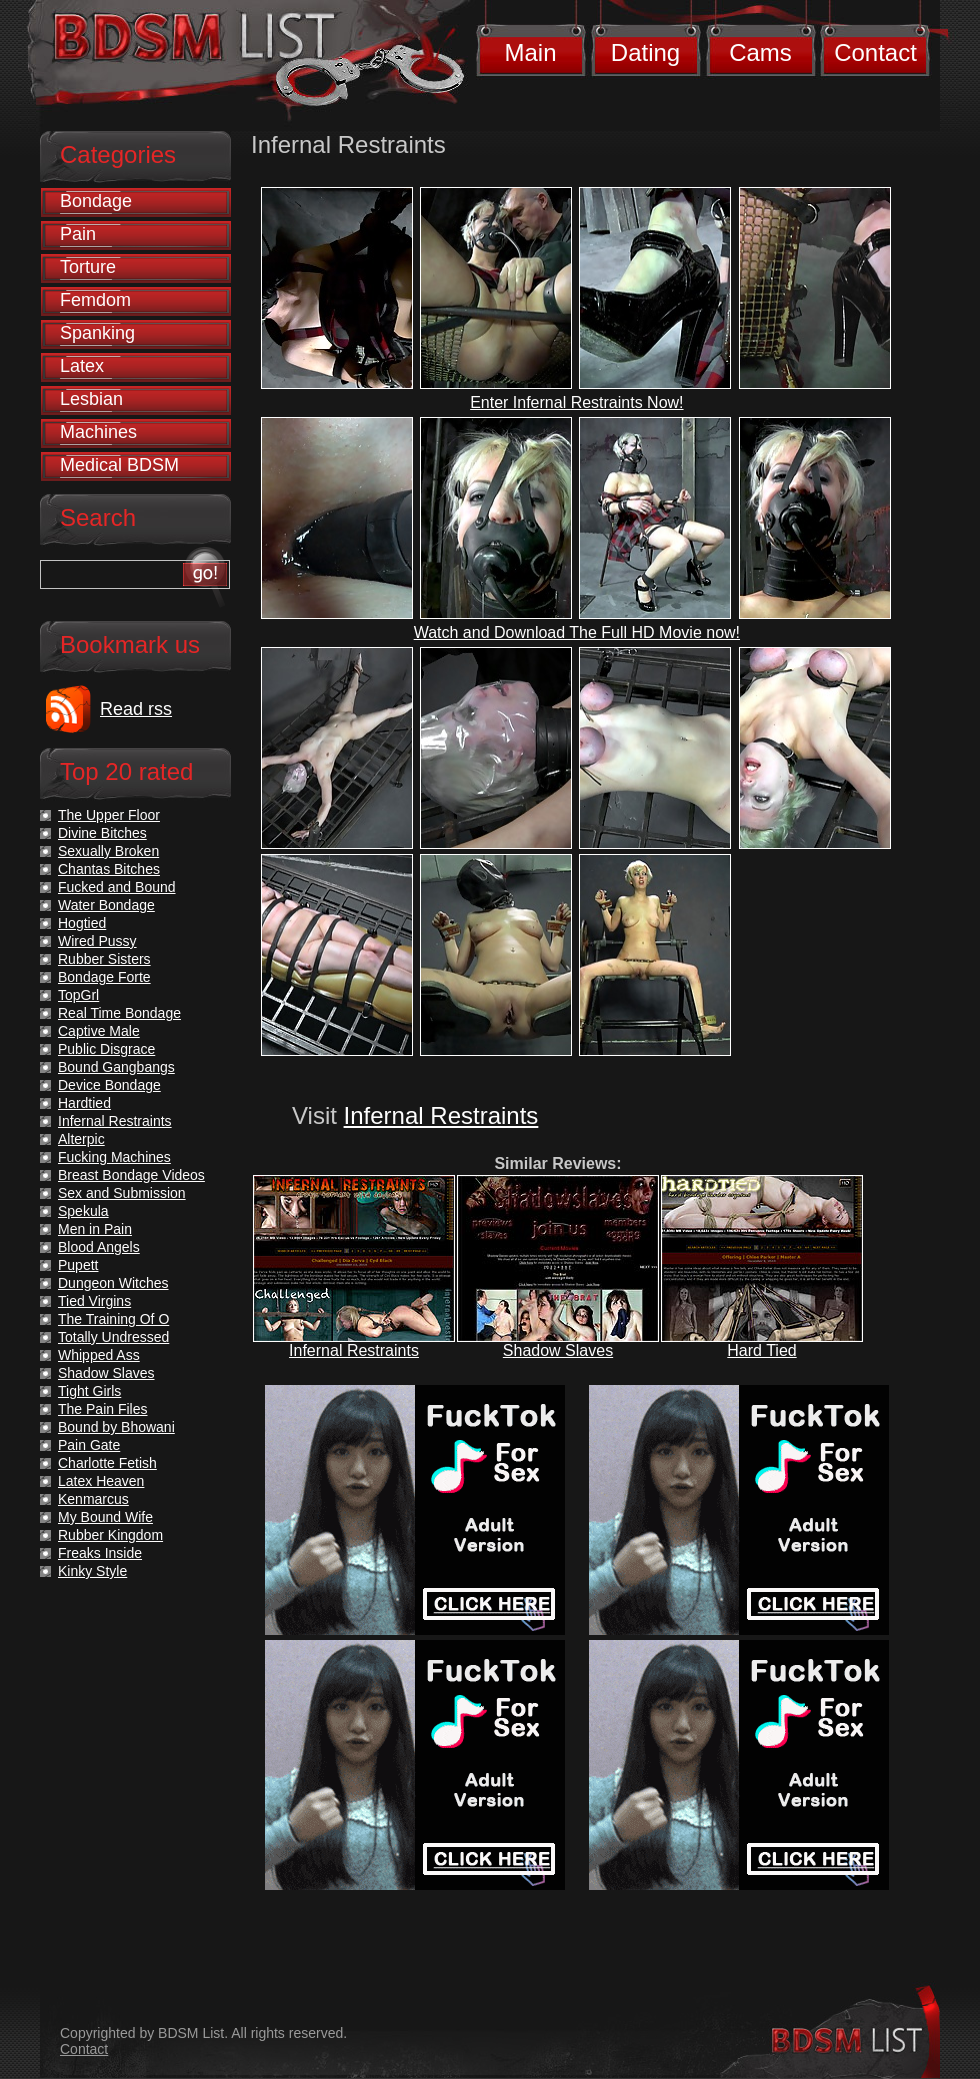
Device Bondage (109, 1085)
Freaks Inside (100, 1553)
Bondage (96, 201)
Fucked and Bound (117, 887)
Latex (82, 366)
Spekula (83, 1211)
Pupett (78, 1265)
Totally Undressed (113, 1337)
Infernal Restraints (441, 1115)
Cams (760, 52)
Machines (98, 432)
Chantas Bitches (109, 869)
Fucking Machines (114, 1157)
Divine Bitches (102, 833)
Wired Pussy (97, 941)
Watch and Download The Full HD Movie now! (577, 632)
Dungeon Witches (113, 1283)
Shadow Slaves (558, 1350)
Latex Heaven (101, 1481)
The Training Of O (113, 1319)
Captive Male (99, 1031)
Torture (88, 267)
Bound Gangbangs (116, 1067)
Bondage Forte (104, 977)
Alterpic (81, 1139)
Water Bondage (106, 905)
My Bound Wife (105, 1517)
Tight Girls (89, 1391)
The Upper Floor (109, 815)
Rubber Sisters (104, 959)
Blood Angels (99, 1247)
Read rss (136, 709)
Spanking (97, 333)
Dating (645, 52)
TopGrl (78, 995)
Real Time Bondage (119, 1013)
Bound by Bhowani (116, 1427)
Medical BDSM (119, 465)
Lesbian (91, 399)
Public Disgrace (106, 1049)
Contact (875, 52)
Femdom (95, 300)
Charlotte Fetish (107, 1463)
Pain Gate (89, 1445)
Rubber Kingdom (110, 1535)
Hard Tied (761, 1350)
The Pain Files (102, 1409)
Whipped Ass (99, 1355)
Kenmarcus (93, 1499)
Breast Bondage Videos (131, 1175)
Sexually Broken (108, 851)
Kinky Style (92, 1571)
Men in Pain (95, 1229)
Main (530, 52)
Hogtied (82, 923)
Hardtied (84, 1103)
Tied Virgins (94, 1301)
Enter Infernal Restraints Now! (576, 402)
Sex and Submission (122, 1193)
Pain (78, 234)
